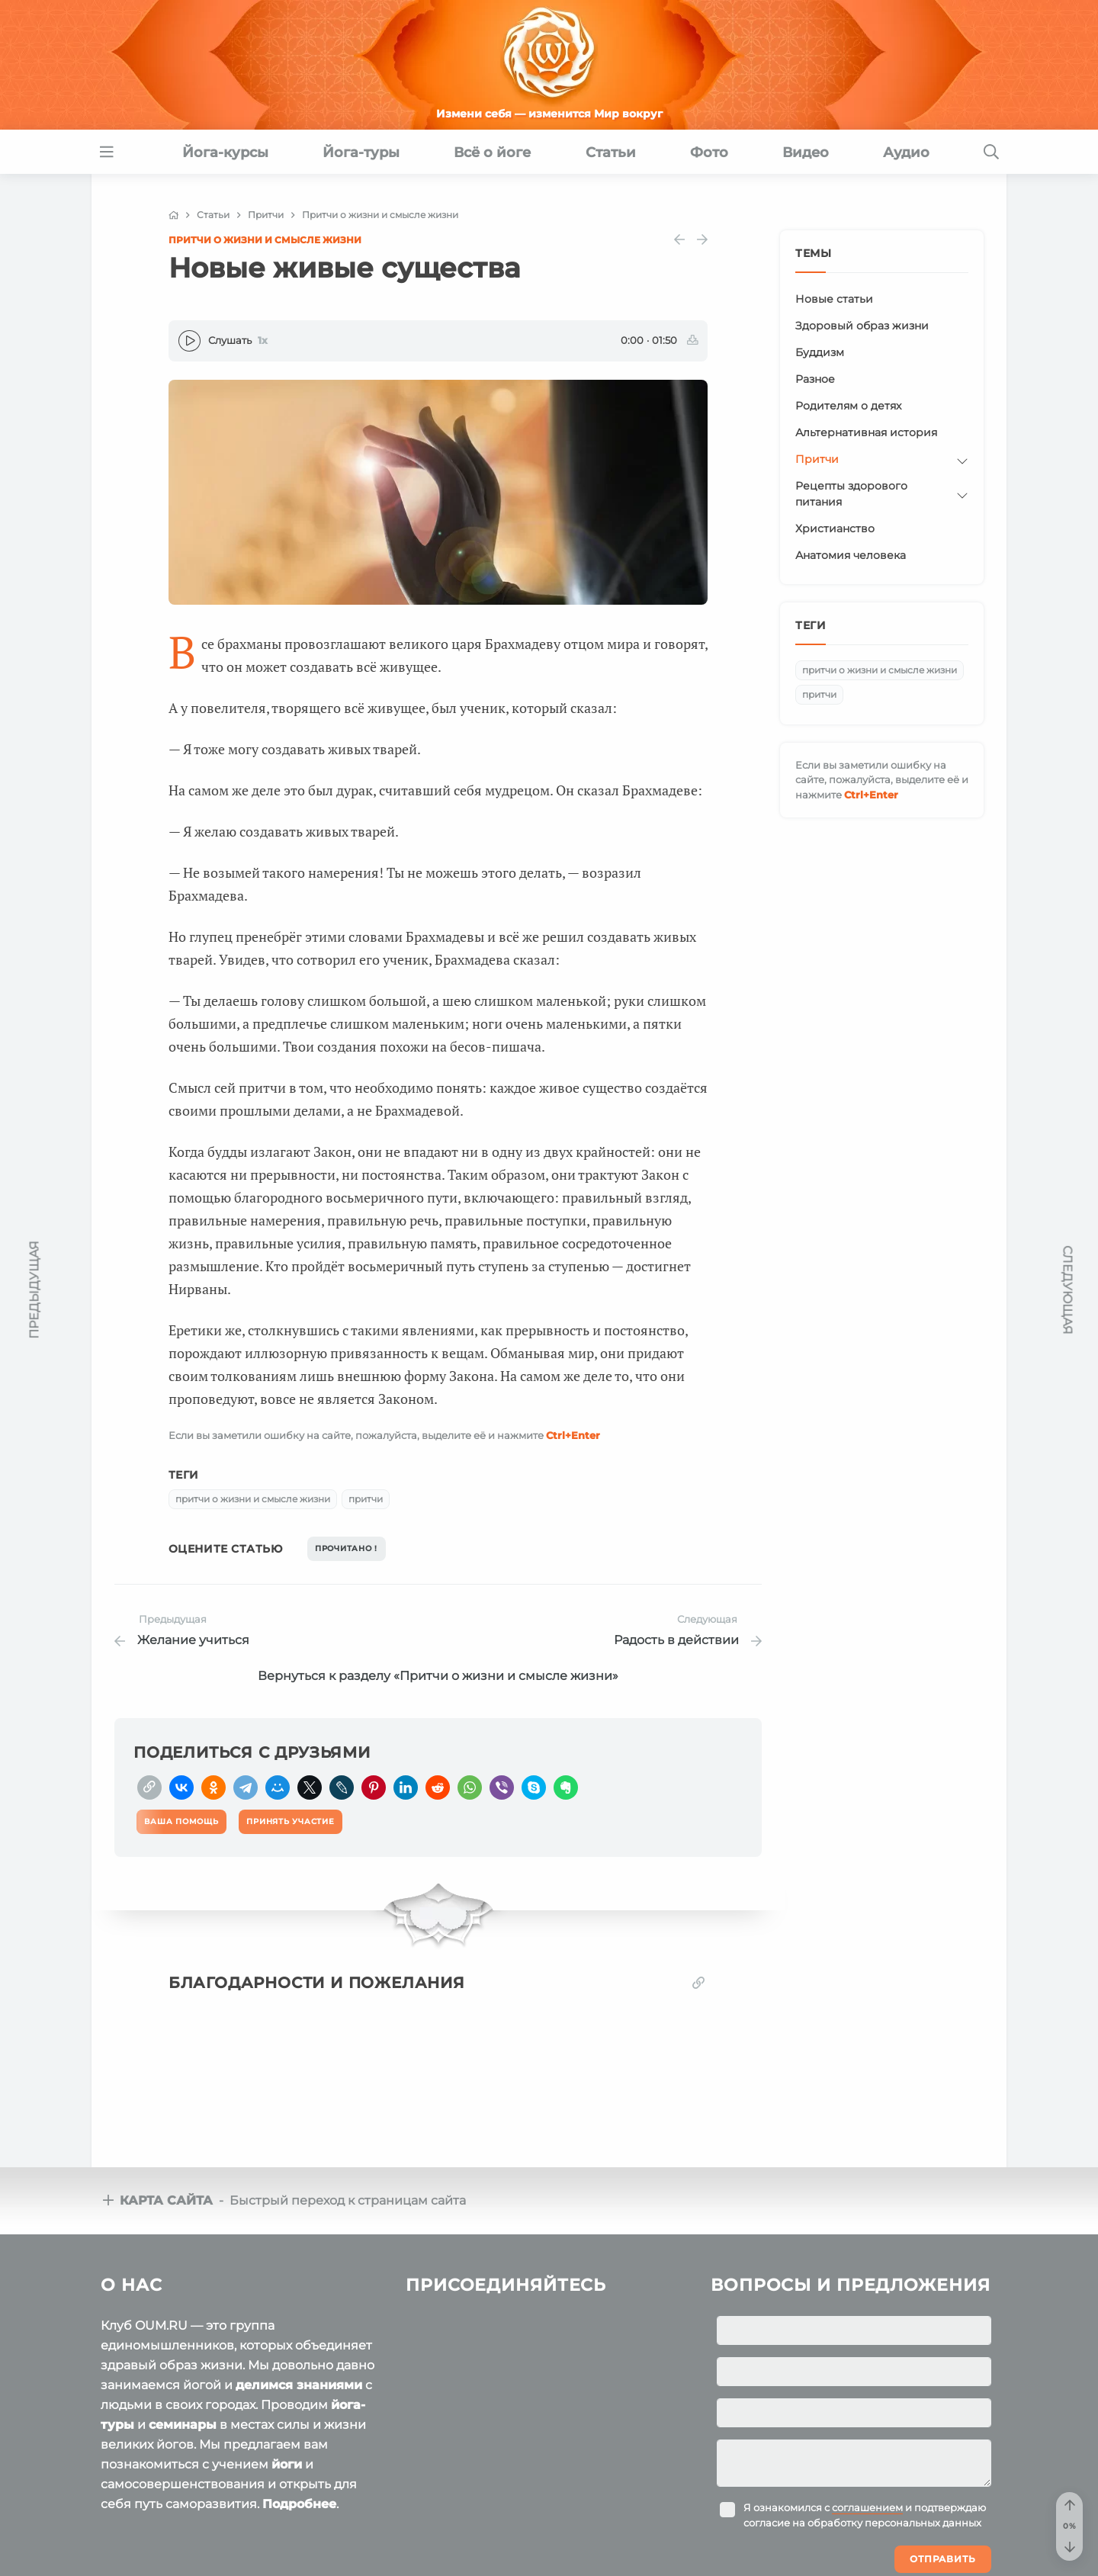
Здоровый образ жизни (862, 325)
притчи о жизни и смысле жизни (252, 1499)
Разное (815, 379)
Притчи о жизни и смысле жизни (265, 240)
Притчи (817, 459)
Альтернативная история (866, 432)
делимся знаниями (299, 2385)
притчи (365, 1499)
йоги (286, 2464)
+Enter (573, 1435)
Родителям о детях (848, 406)
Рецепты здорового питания (851, 494)
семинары (183, 2424)
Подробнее (299, 2504)
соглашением (867, 2507)
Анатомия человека (850, 555)
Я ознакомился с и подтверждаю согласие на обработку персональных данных (864, 2515)
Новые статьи (834, 299)
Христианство (835, 528)
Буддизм (819, 352)
